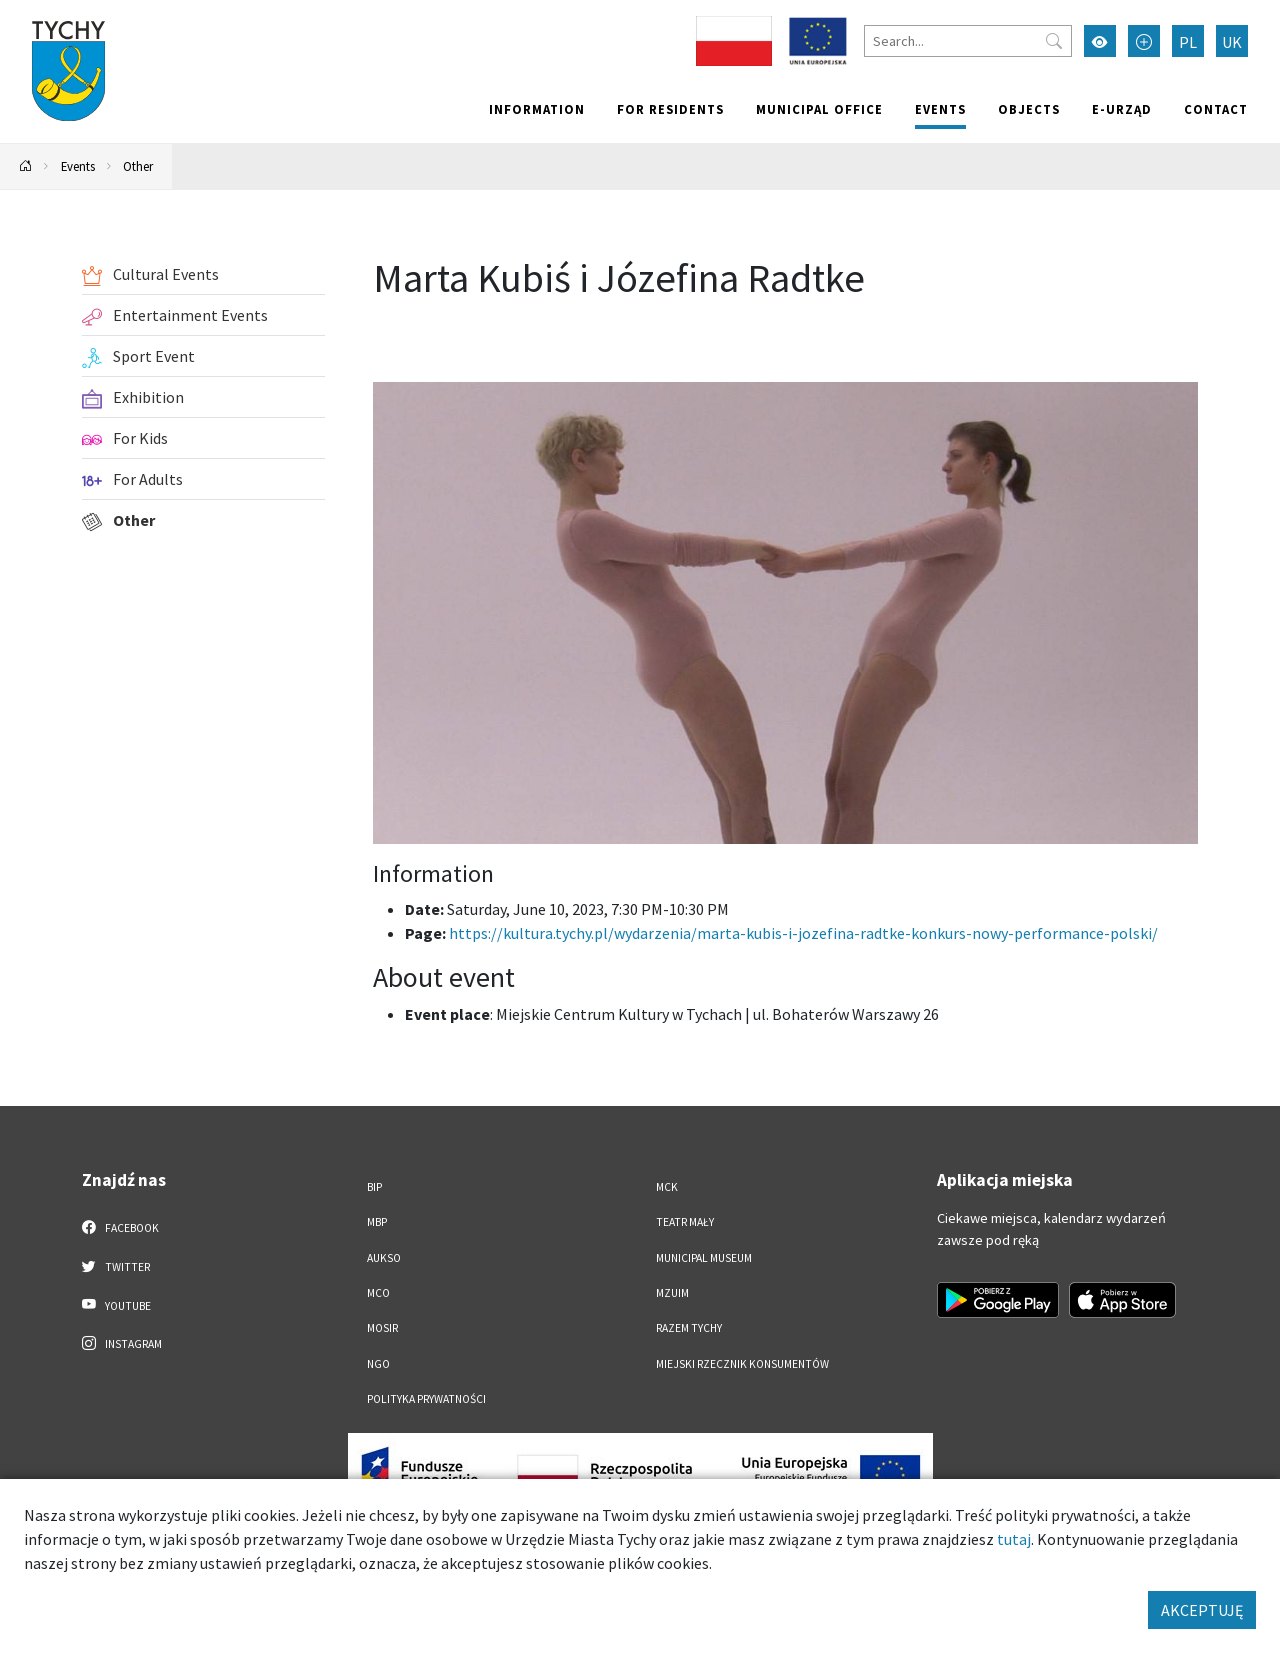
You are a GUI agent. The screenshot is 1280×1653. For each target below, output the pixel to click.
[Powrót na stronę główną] (26, 166)
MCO (378, 1293)
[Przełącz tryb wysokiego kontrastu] (1100, 41)
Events (940, 109)
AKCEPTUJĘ (1202, 1610)
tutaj (1014, 1539)
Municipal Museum (704, 1258)
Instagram (122, 1343)
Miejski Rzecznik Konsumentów (742, 1364)
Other (138, 166)
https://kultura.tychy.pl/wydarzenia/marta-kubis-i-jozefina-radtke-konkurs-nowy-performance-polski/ (803, 933)
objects (1029, 109)
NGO (378, 1364)
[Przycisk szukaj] (1054, 41)
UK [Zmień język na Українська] (1232, 42)
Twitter (116, 1266)
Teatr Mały (685, 1222)
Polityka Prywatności (426, 1399)
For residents (670, 109)
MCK (667, 1187)
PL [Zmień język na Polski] (1188, 42)
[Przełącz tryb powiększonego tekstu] (1144, 41)
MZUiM (672, 1293)
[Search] (968, 41)
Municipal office (819, 109)
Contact (1216, 109)
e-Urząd (1122, 109)
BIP (374, 1187)
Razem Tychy (689, 1328)
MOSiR (382, 1328)
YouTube (116, 1305)
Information (537, 109)
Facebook (120, 1227)
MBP (377, 1222)
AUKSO (384, 1258)
